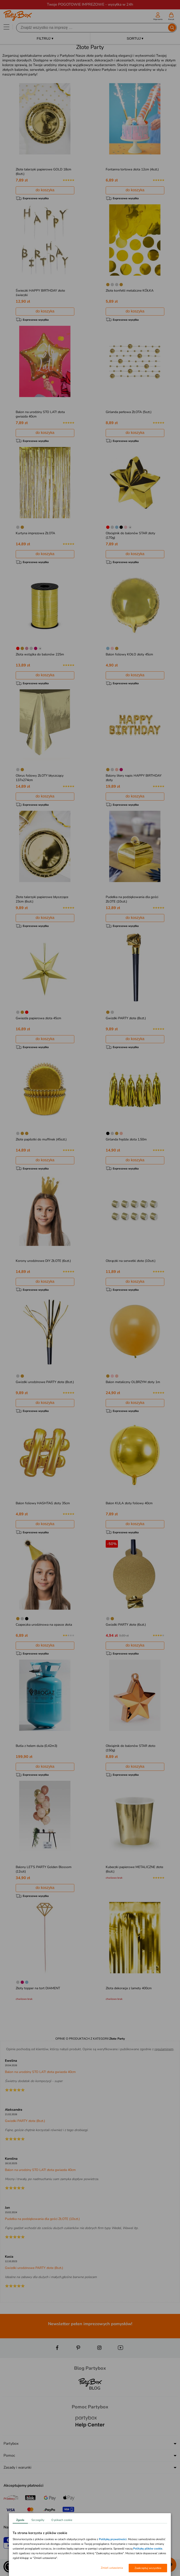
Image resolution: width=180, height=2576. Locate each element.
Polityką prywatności (113, 2539)
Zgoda (20, 2520)
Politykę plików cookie (147, 2548)
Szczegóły (37, 2520)
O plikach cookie (61, 2520)
